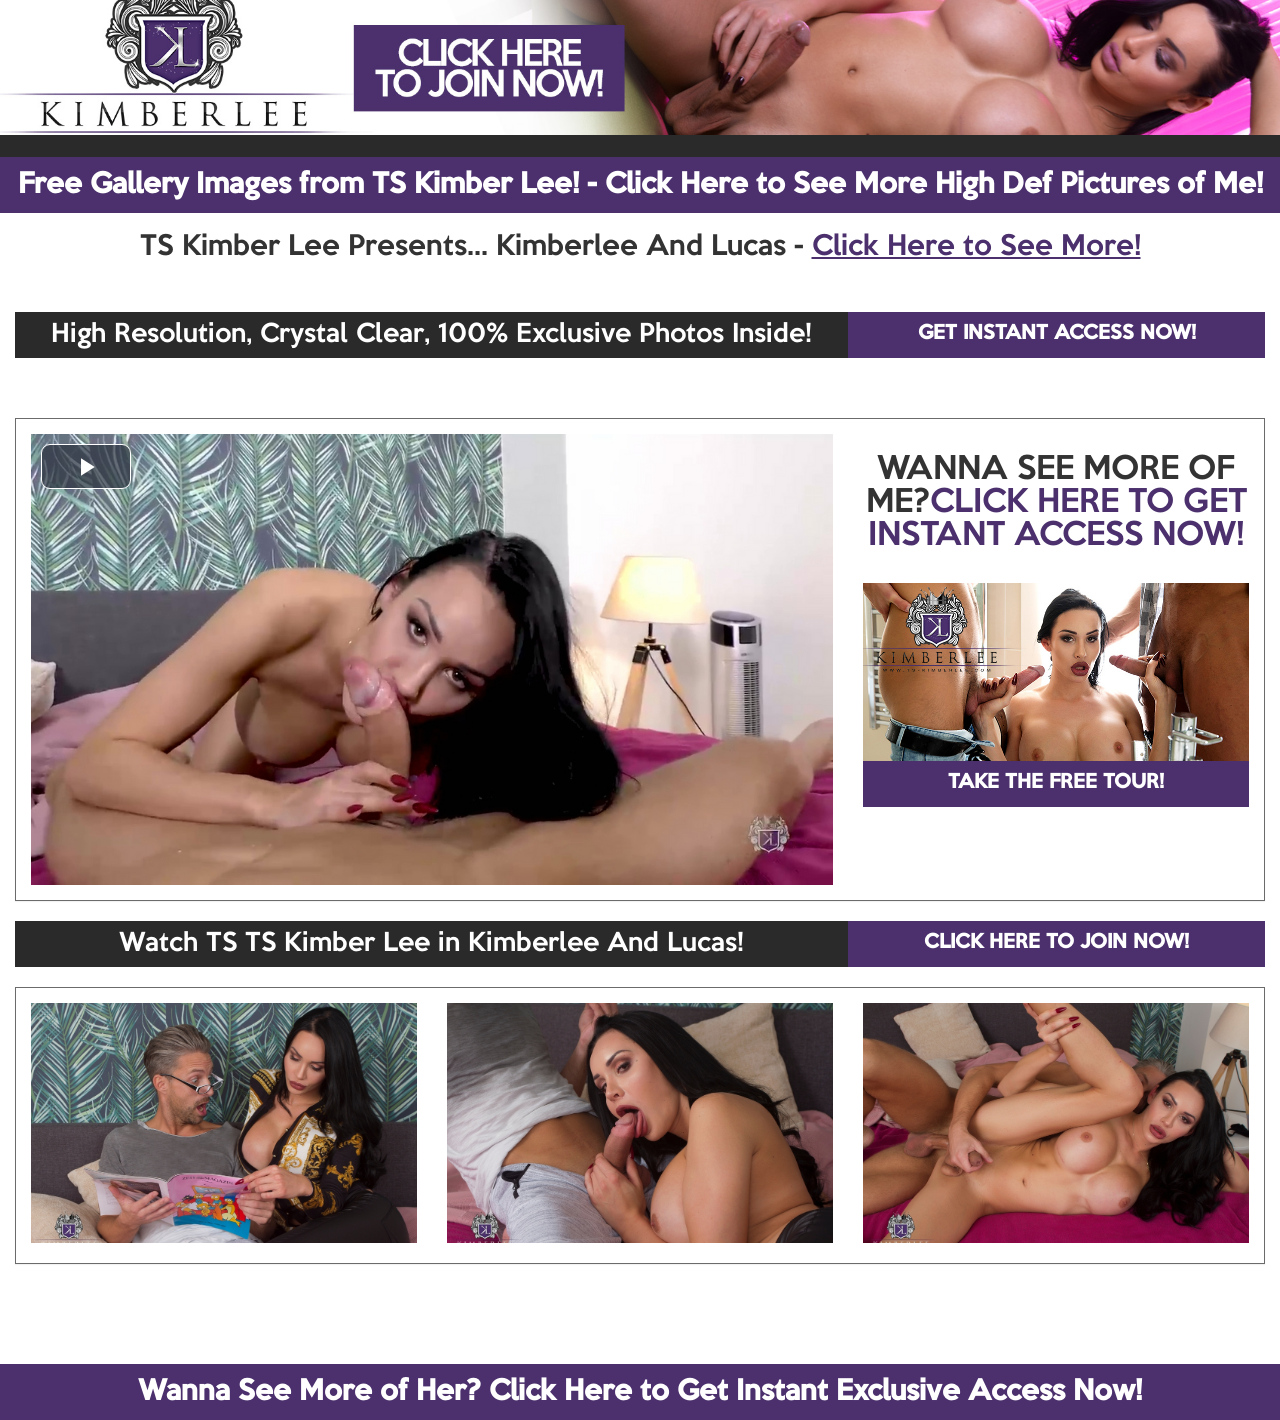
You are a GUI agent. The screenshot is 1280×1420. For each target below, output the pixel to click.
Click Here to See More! (976, 247)
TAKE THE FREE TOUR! (1056, 783)
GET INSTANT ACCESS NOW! (1057, 334)
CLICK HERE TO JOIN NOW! (1056, 943)
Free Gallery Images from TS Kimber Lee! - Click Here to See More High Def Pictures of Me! (640, 185)
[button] (86, 466)
